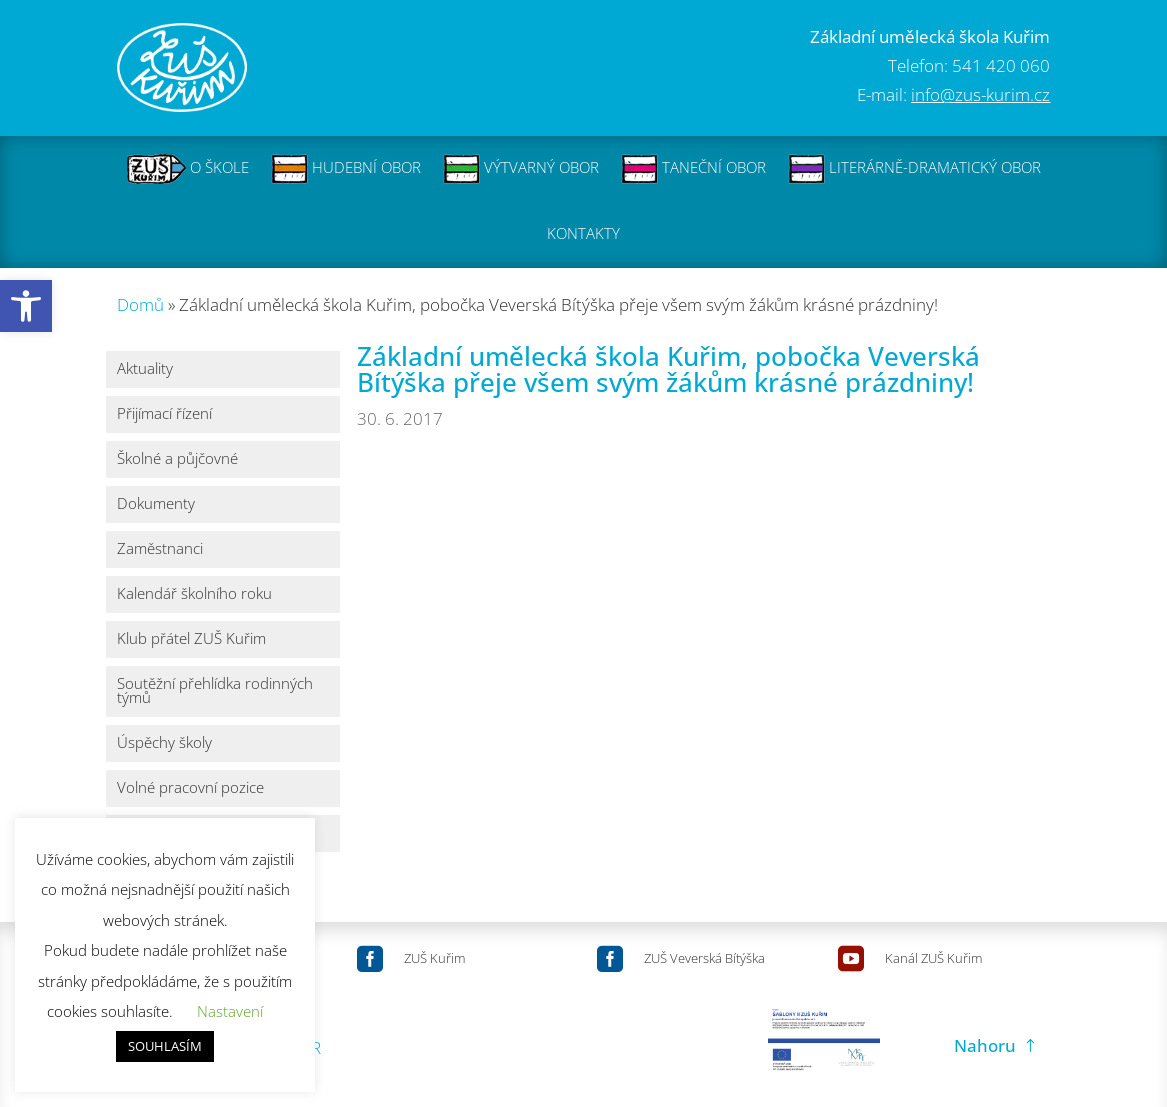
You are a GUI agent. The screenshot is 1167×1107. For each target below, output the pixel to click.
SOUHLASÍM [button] (165, 1046)
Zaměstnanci (160, 549)
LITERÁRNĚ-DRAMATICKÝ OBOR (914, 169)
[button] (26, 306)
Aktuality (145, 369)
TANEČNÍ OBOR (693, 169)
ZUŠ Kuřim (434, 958)
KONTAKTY (583, 235)
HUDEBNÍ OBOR (346, 169)
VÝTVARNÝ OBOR (521, 169)
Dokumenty (156, 504)
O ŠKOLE (188, 169)
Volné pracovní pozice (190, 788)
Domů (140, 304)
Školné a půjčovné (177, 459)
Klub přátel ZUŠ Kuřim (191, 639)
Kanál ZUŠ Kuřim (933, 958)
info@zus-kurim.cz (980, 94)
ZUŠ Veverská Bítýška (704, 958)
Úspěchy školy (164, 743)
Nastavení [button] (230, 1011)
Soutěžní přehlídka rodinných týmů (215, 691)
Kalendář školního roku (194, 594)
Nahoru (985, 1045)
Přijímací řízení (164, 414)
